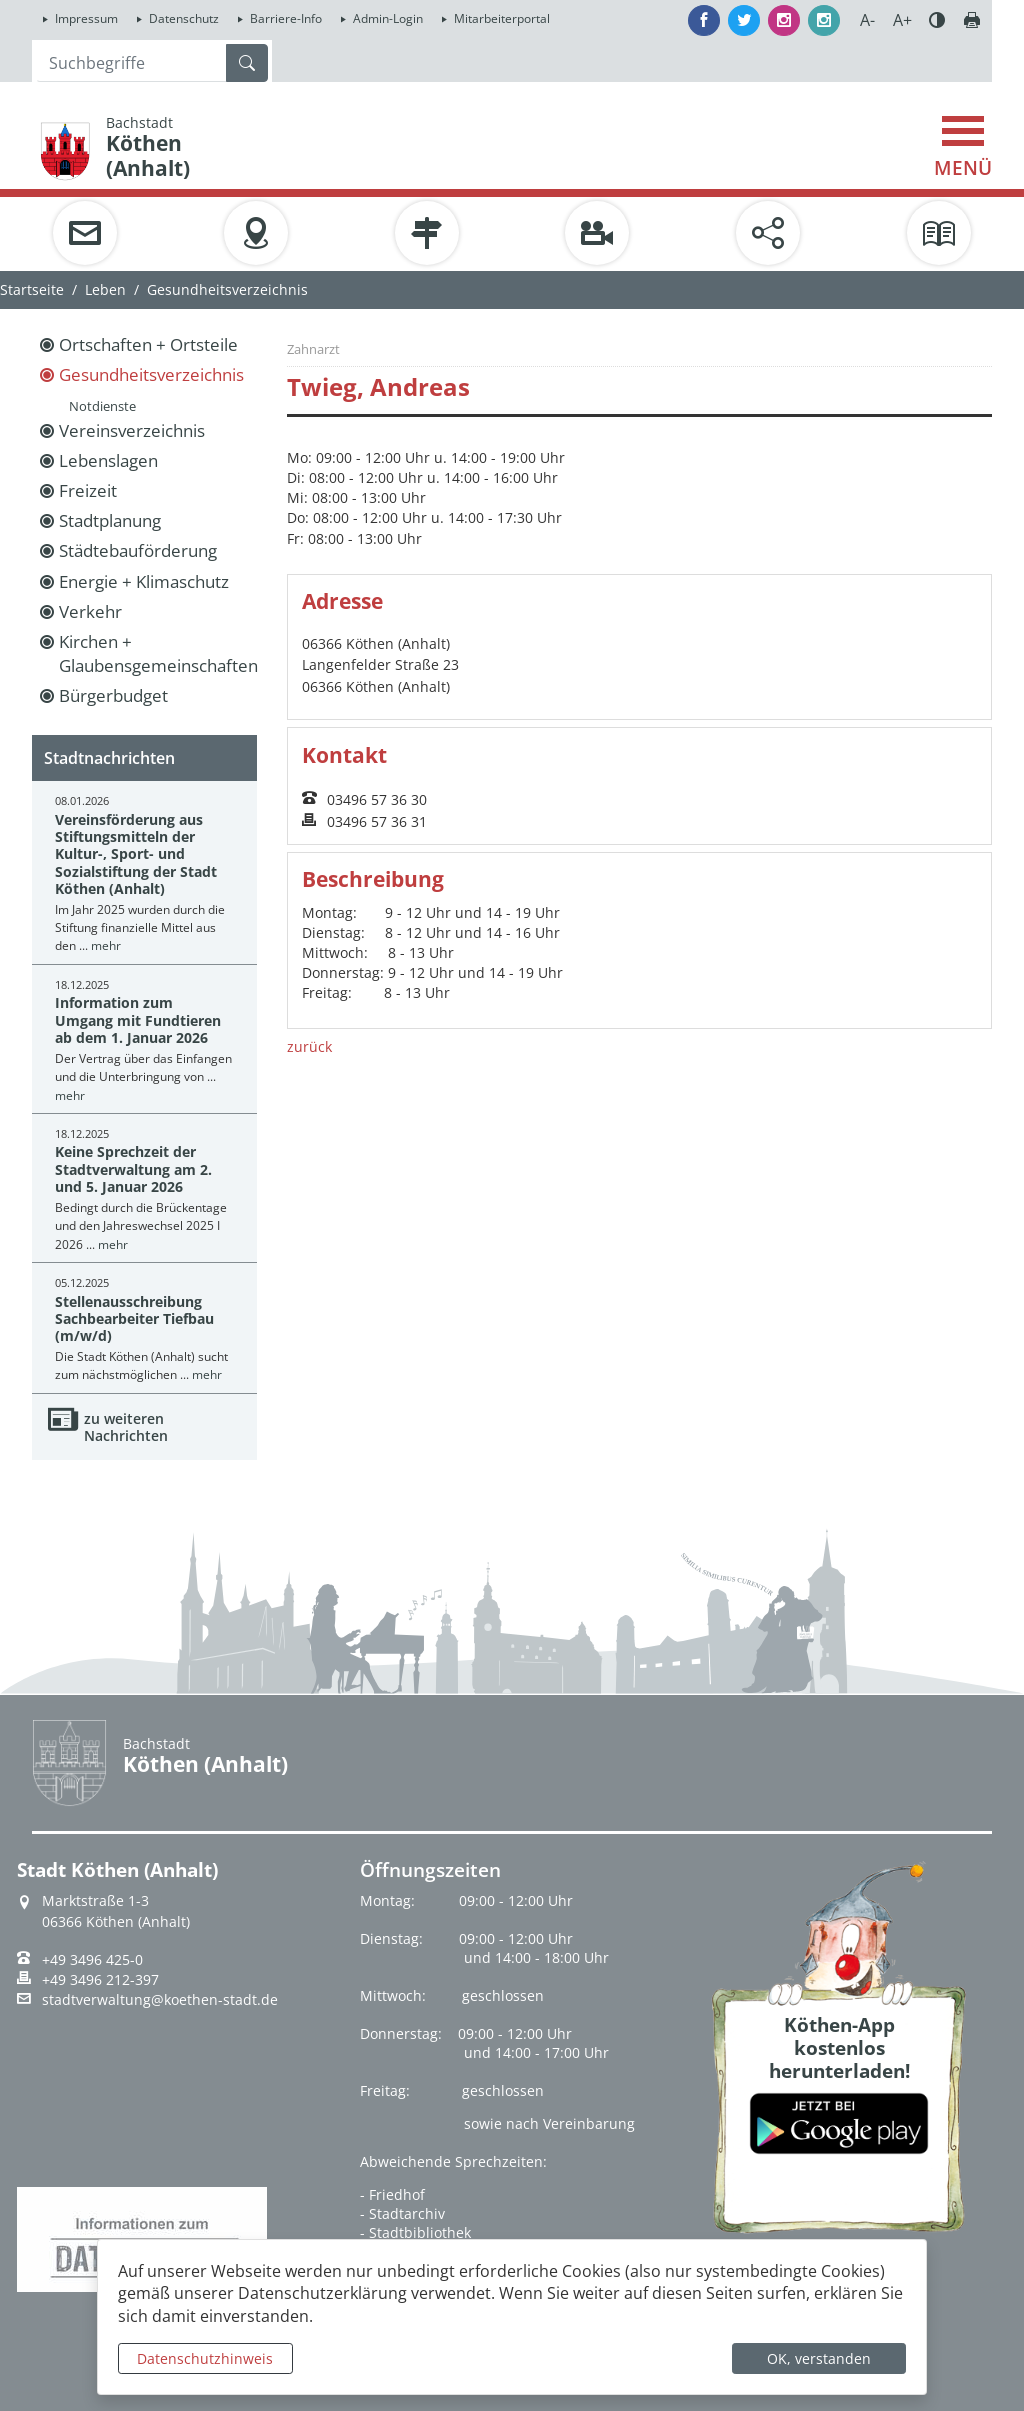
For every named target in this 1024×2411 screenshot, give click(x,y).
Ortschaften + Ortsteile (148, 344)
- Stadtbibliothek (415, 2232)
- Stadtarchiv (402, 2213)
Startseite (32, 289)
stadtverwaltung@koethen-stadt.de (160, 2000)
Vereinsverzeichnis (132, 430)
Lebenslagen (108, 460)
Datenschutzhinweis (205, 2358)
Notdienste (102, 406)
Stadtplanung (110, 520)
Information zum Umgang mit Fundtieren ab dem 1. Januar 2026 (138, 1020)
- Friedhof (392, 2194)
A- (867, 20)
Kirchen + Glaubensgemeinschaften (158, 653)
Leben (105, 289)
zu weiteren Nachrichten (126, 1427)
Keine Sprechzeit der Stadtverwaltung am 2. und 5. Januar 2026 (133, 1169)
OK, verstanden (819, 2358)
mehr (106, 945)
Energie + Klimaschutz (144, 581)
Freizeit (88, 490)
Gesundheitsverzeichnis (151, 374)
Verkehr (90, 611)
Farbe (937, 20)
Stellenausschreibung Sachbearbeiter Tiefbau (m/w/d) (134, 1319)
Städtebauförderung (138, 550)
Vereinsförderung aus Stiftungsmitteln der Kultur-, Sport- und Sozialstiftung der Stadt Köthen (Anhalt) (136, 854)
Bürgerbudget (113, 695)
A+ (902, 20)
